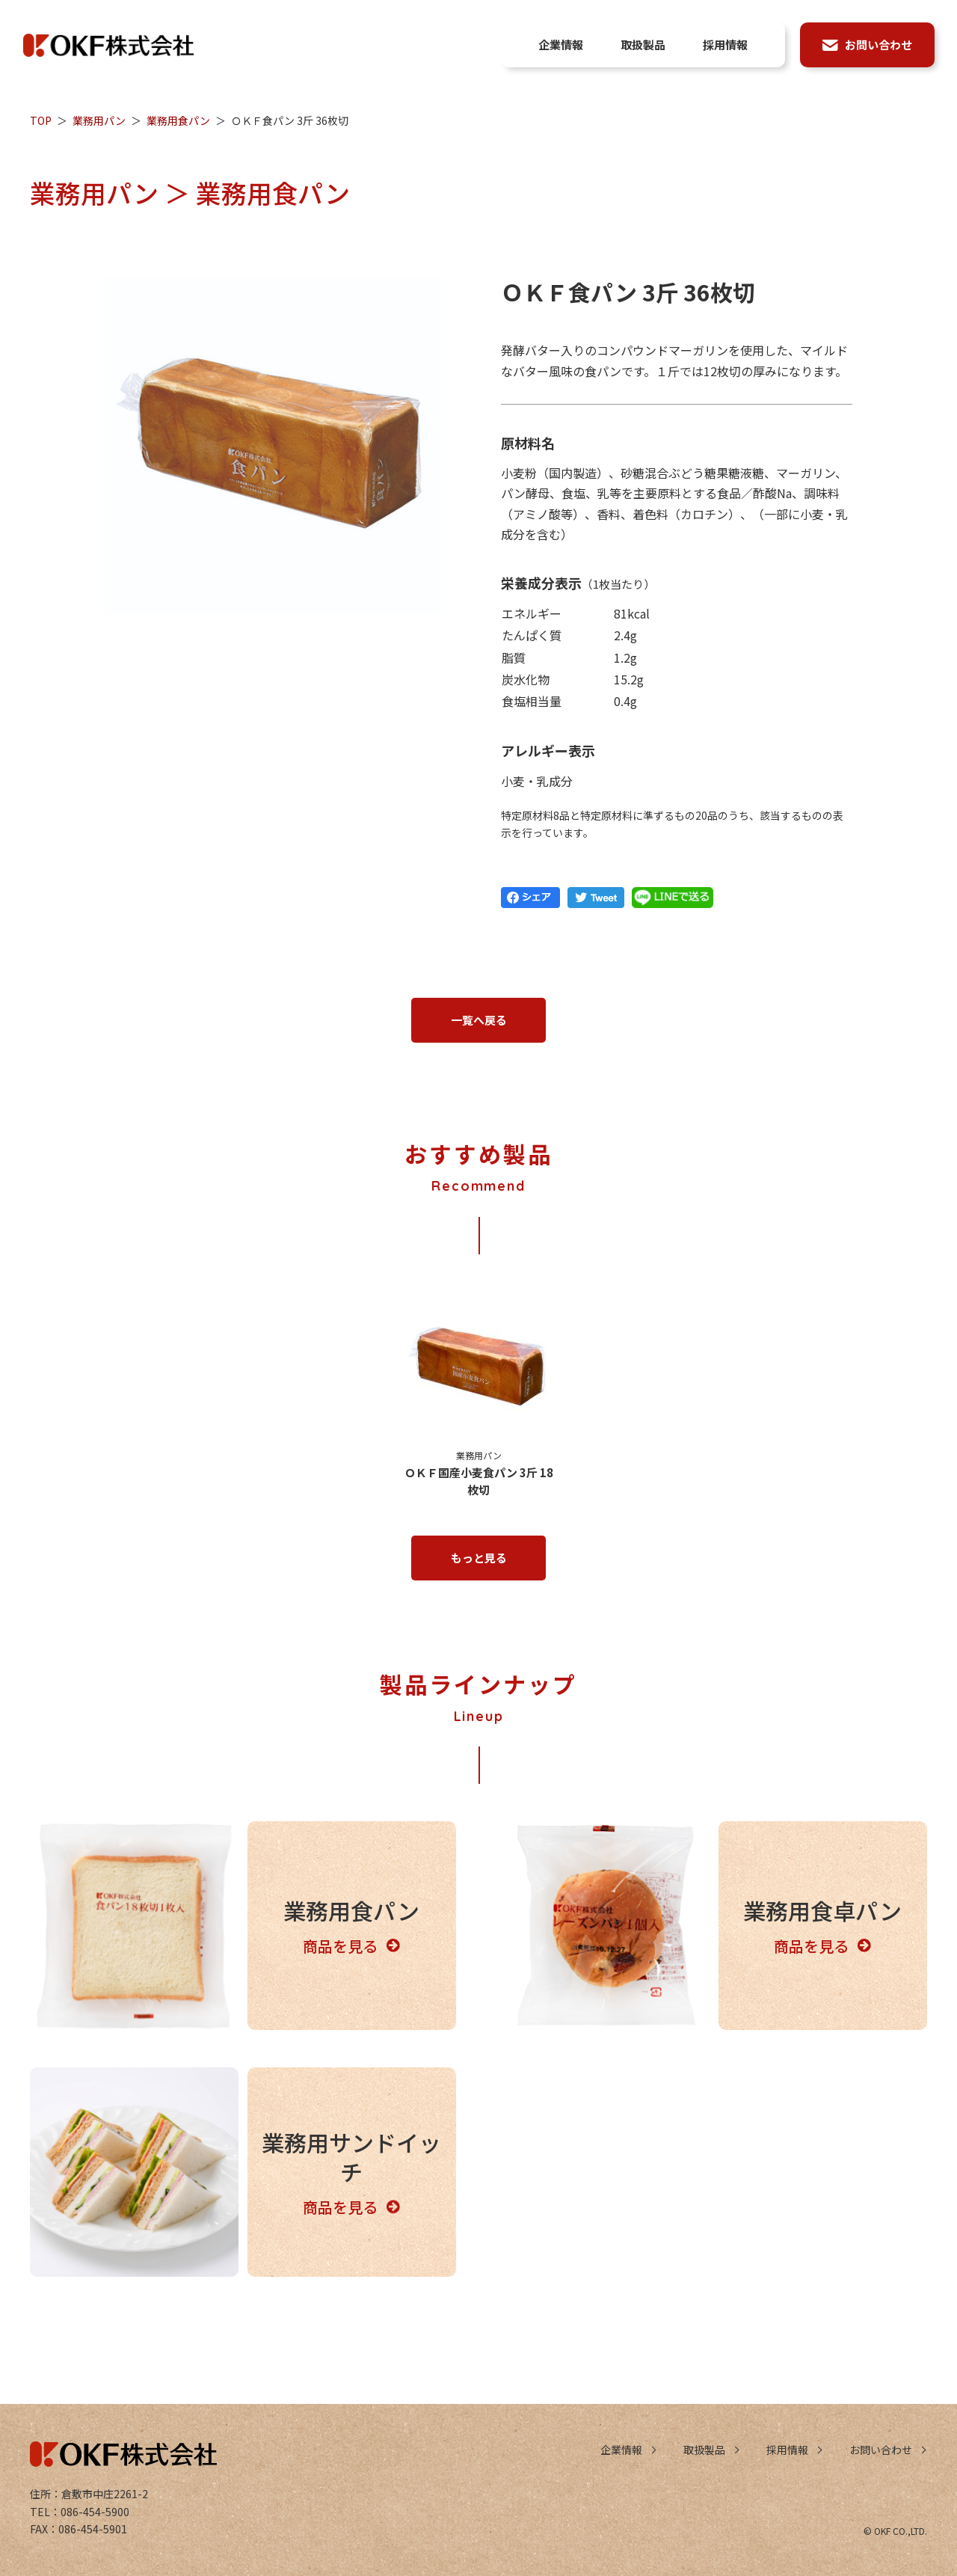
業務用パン (99, 120)
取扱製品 (704, 2449)
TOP (41, 120)
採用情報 (787, 2449)
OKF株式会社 (108, 45)
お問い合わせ (880, 2449)
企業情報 (621, 2449)
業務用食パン (178, 120)
